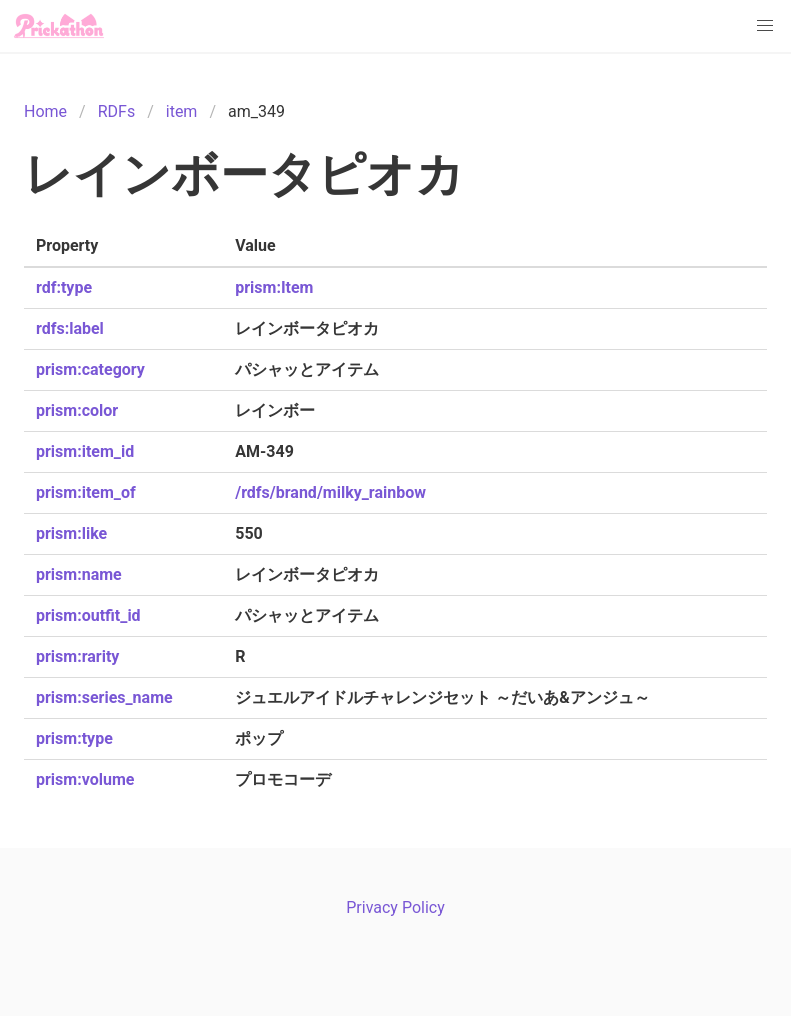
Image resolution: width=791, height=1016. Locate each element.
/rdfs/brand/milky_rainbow (330, 492)
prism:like (71, 533)
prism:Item (274, 287)
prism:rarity (77, 656)
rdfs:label (70, 328)
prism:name (79, 574)
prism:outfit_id (88, 615)
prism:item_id (85, 451)
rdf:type (64, 287)
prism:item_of (86, 492)
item (182, 111)
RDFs (116, 111)
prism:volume (85, 779)
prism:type (74, 738)
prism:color (77, 410)
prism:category (90, 369)
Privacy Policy (395, 907)
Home (45, 111)
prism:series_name (104, 697)
